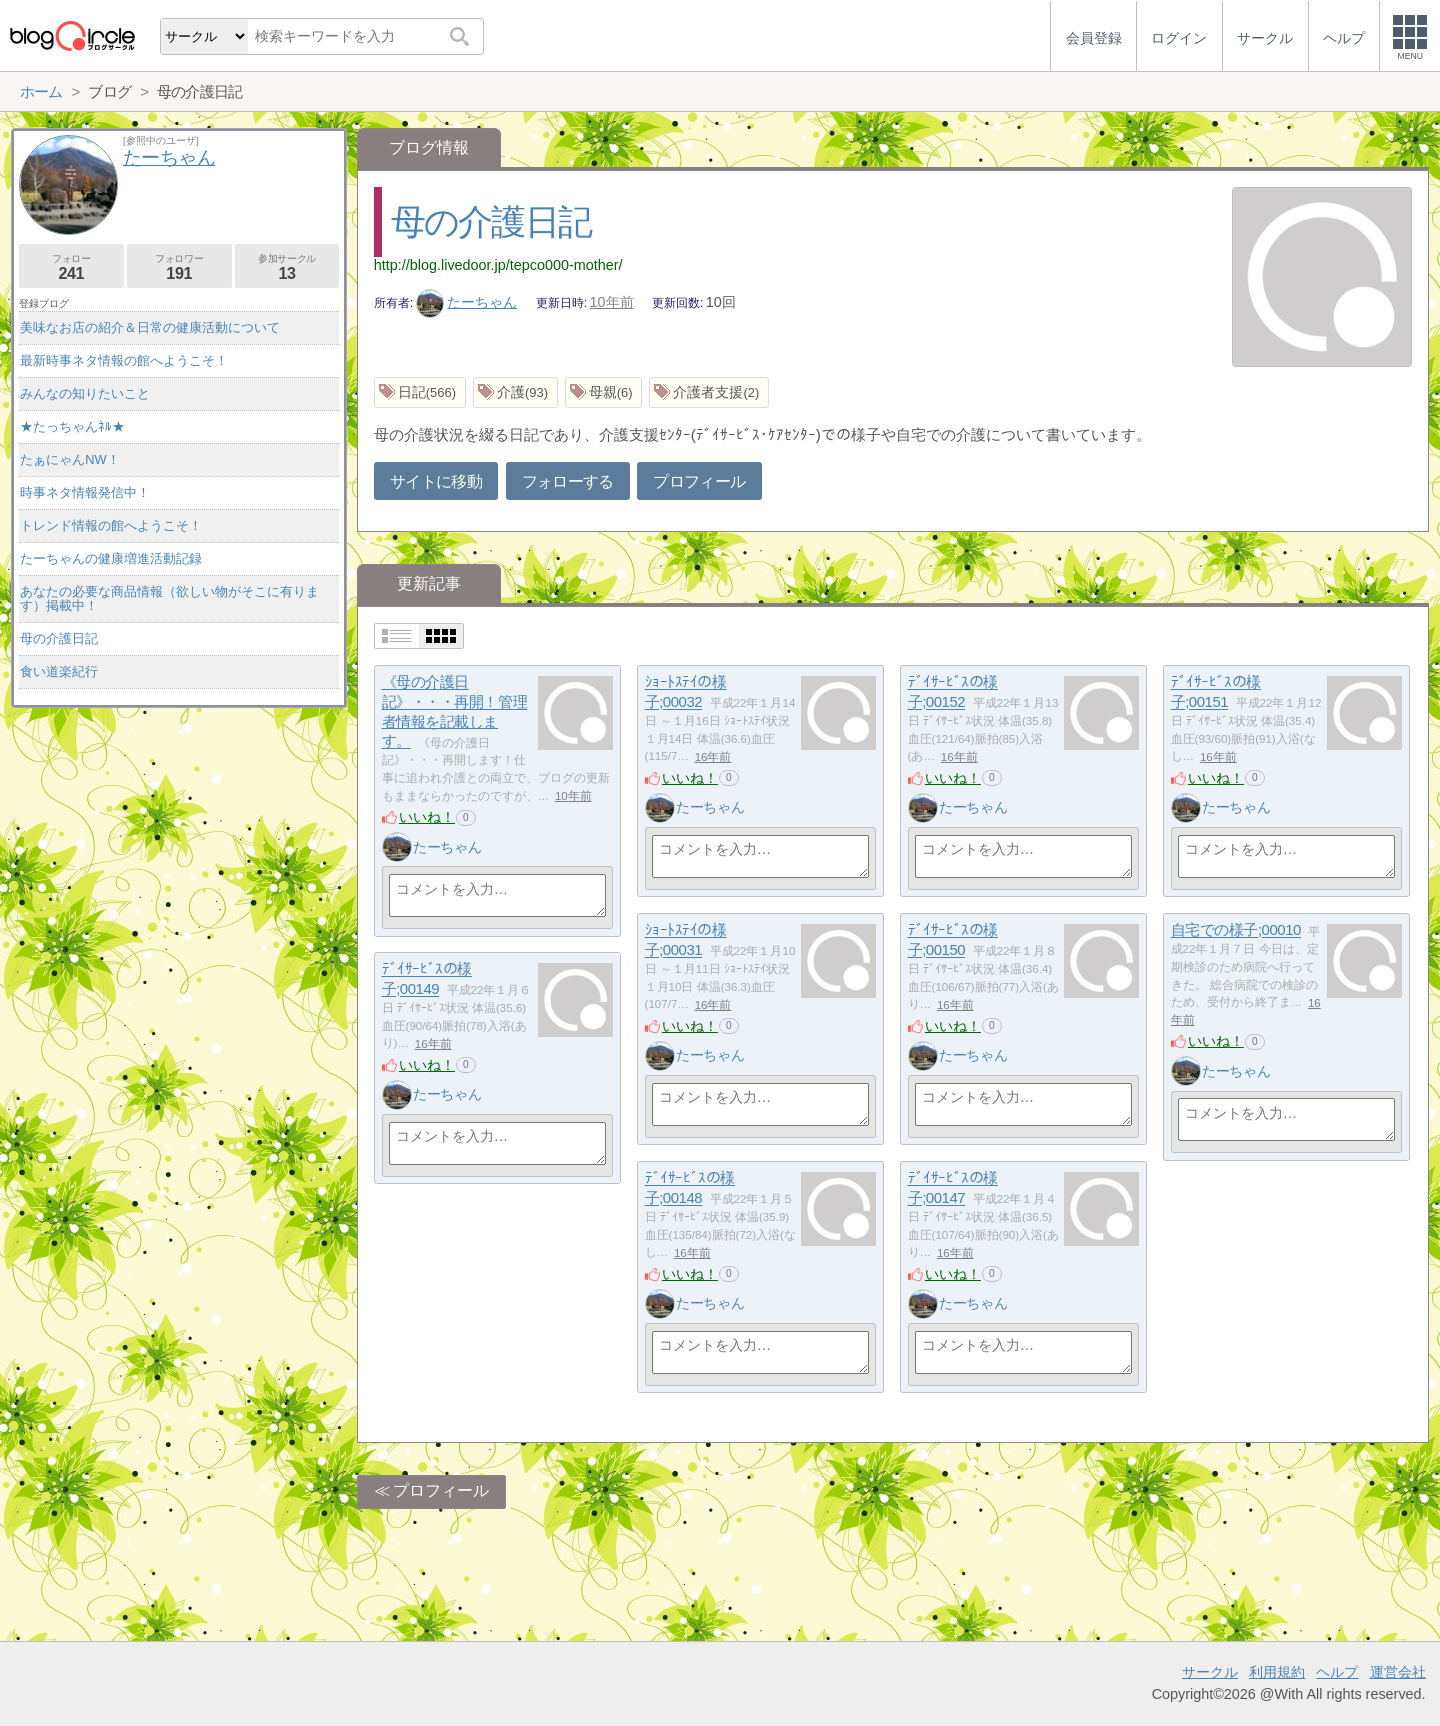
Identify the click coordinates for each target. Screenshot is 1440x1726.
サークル (1210, 1672)
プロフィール (699, 481)
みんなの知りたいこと (85, 393)
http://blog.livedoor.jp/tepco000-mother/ (498, 265)
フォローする (568, 481)
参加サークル (287, 267)
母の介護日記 (491, 221)
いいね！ (427, 817)
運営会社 (1398, 1672)
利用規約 (1277, 1672)
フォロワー (179, 267)
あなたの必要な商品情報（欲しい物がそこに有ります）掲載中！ (169, 598)
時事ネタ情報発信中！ (85, 492)
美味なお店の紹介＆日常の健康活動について (150, 327)
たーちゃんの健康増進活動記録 (111, 558)
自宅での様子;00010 (1236, 930)
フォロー (71, 267)
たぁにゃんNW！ (69, 459)
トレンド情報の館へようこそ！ (111, 525)
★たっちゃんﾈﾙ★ (72, 426)
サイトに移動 (436, 481)
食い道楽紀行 (59, 671)
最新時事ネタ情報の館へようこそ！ (124, 360)
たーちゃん (467, 302)
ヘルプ (1337, 1672)
